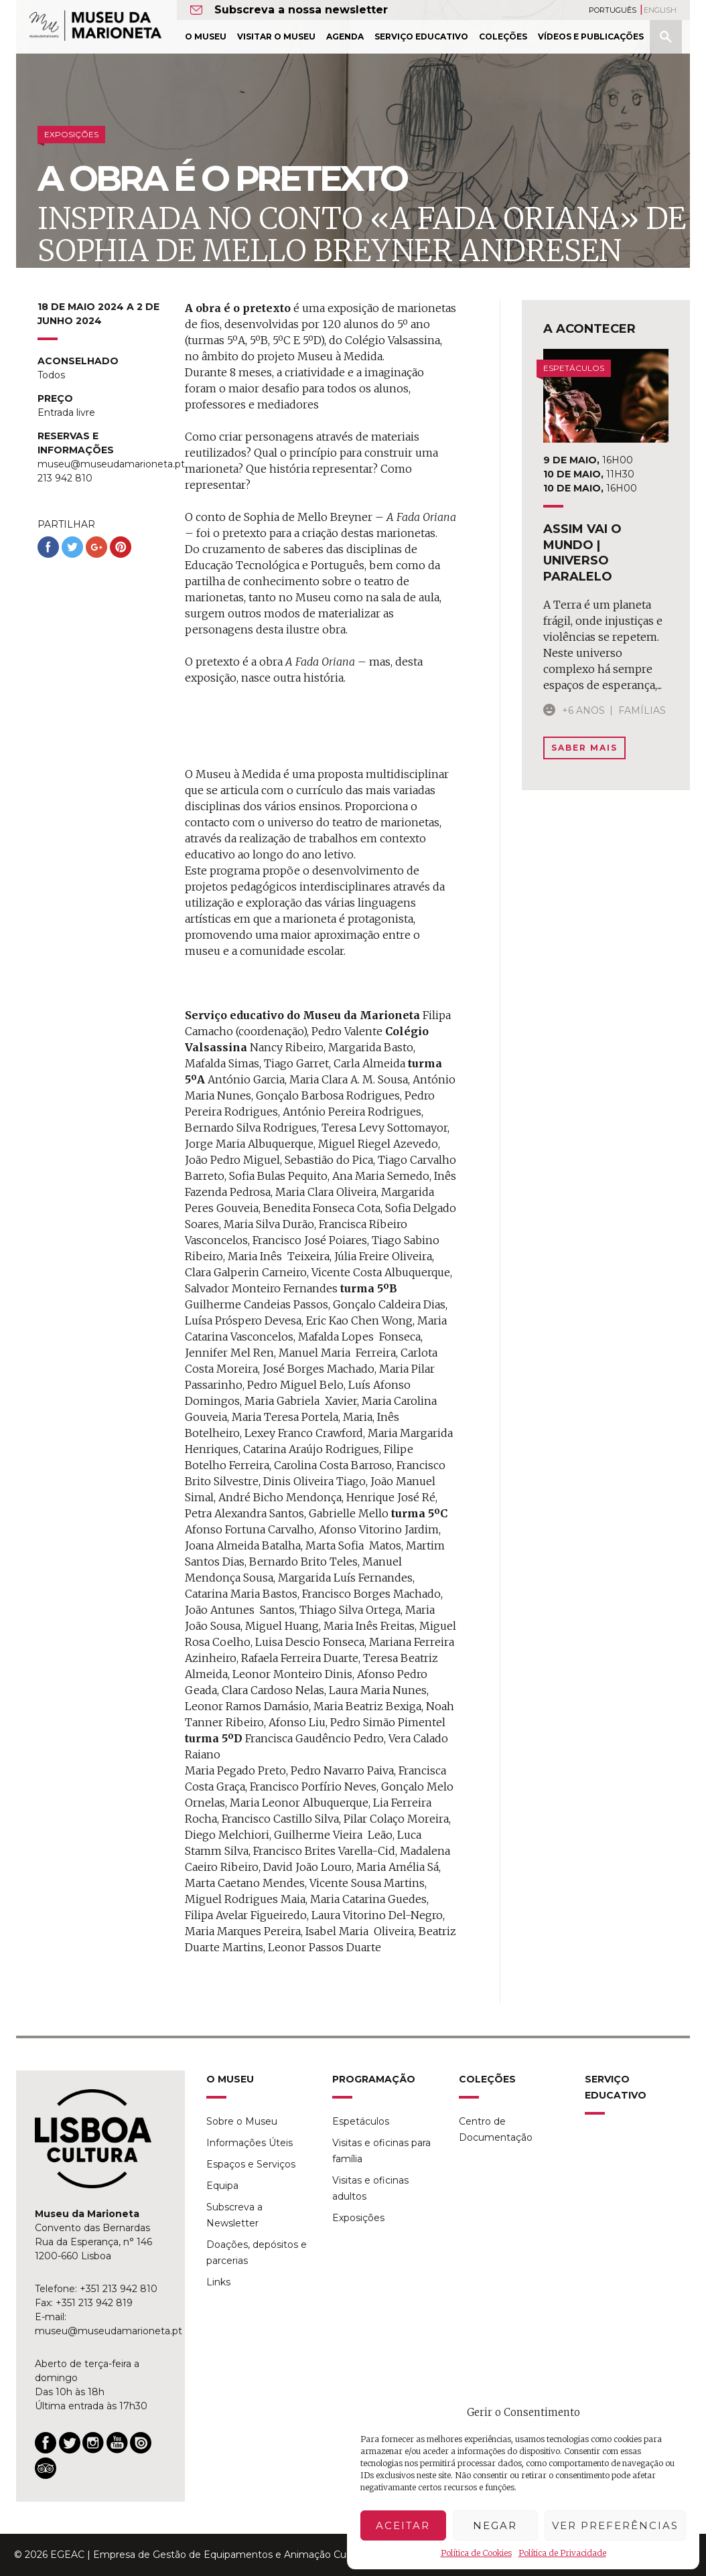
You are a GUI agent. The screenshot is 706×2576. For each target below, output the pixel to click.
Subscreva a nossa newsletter (301, 9)
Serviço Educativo (421, 36)
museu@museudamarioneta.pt (108, 2331)
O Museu (205, 36)
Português (612, 10)
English (660, 10)
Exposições (358, 2218)
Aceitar (403, 2525)
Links (218, 2282)
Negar (495, 2525)
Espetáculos (360, 2121)
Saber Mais (584, 748)
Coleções (503, 36)
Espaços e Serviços (250, 2164)
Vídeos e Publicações (591, 36)
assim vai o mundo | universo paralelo (582, 552)
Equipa (222, 2186)
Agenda (345, 36)
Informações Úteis (249, 2143)
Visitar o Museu (276, 36)
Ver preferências (615, 2525)
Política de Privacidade (562, 2553)
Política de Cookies (476, 2553)
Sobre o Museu (241, 2121)
